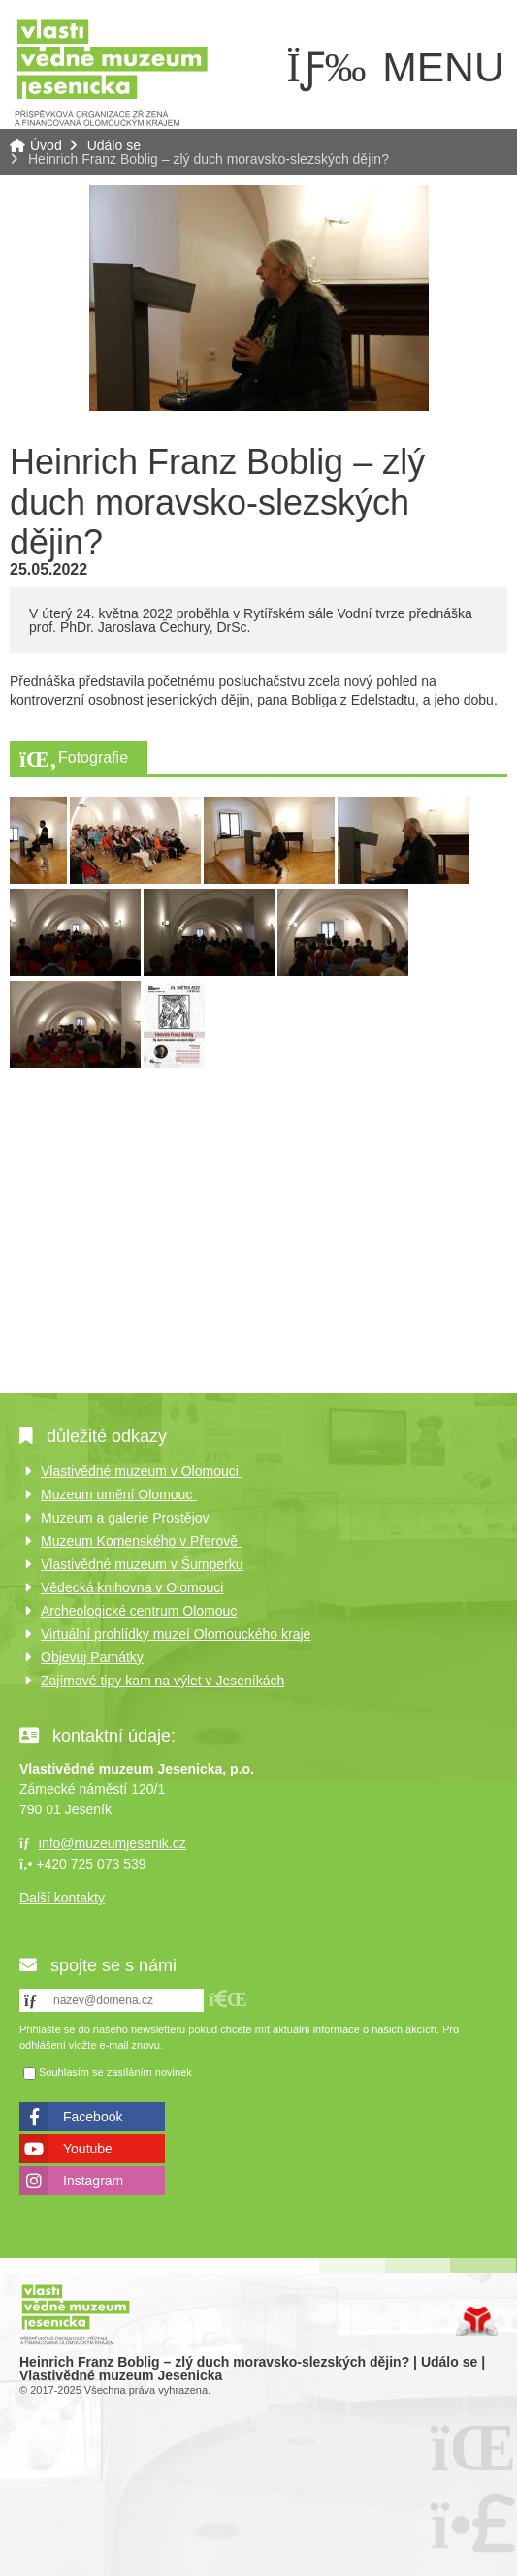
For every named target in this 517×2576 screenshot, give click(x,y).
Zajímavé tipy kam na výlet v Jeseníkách (162, 1680)
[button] (228, 1999)
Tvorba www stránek (477, 2321)
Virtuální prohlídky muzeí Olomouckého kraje (175, 1634)
